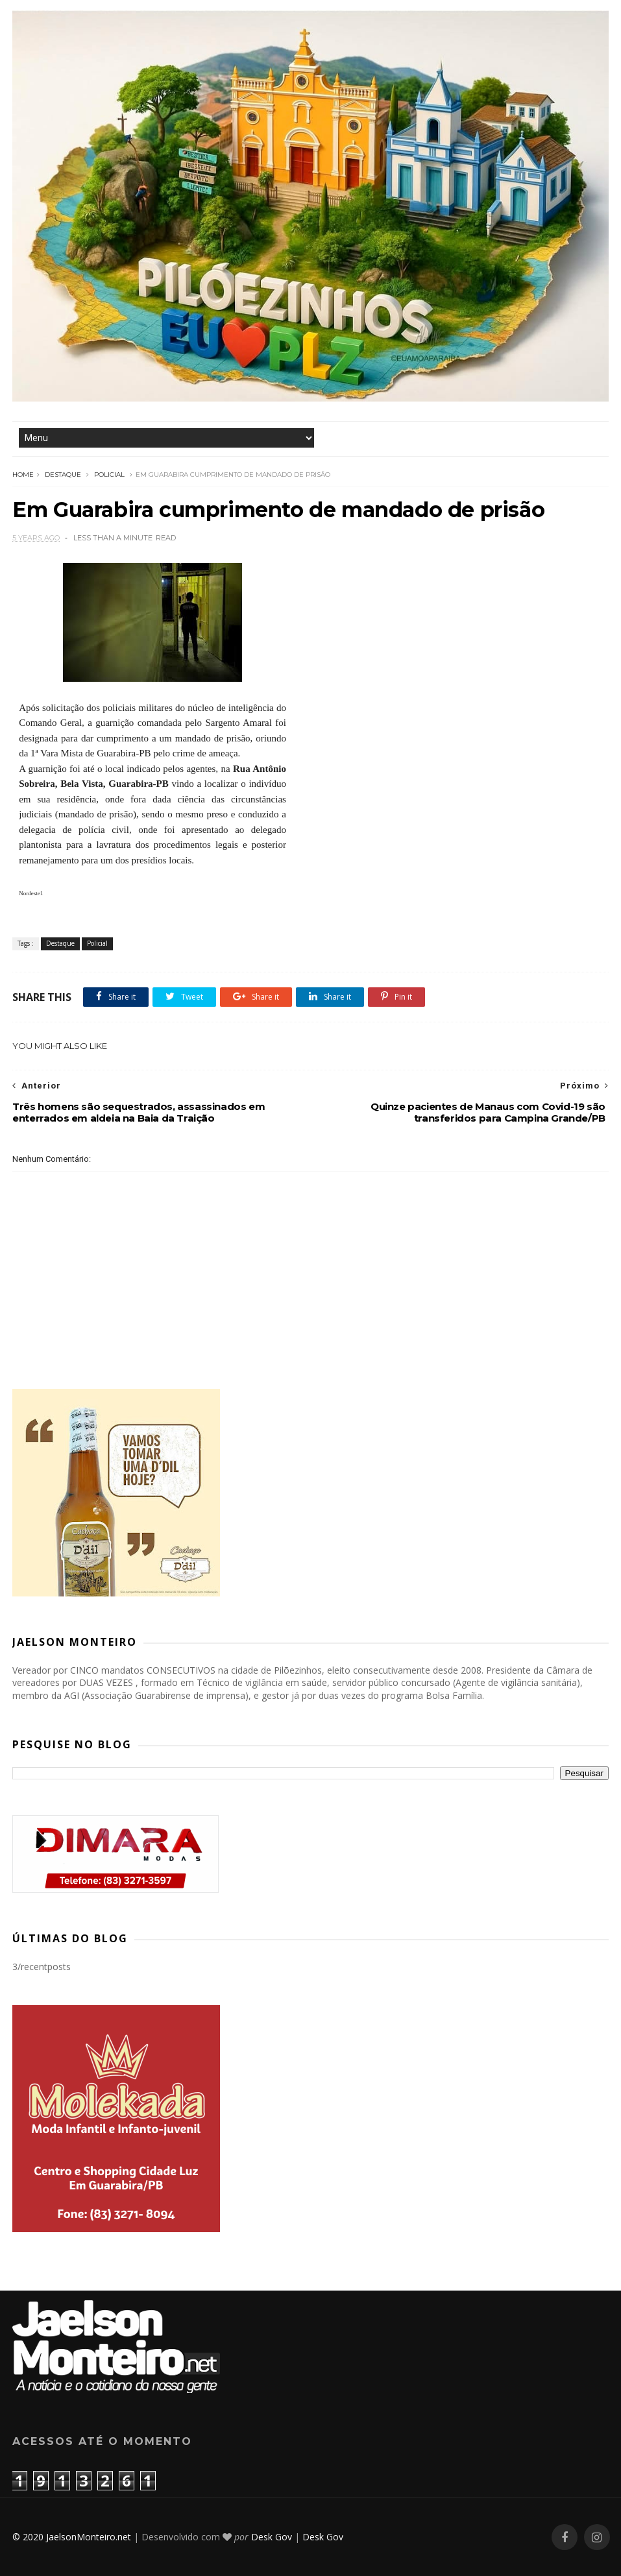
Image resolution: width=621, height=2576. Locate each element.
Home (23, 474)
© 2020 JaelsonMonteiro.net (71, 2537)
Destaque (63, 474)
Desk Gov (271, 2537)
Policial (109, 474)
